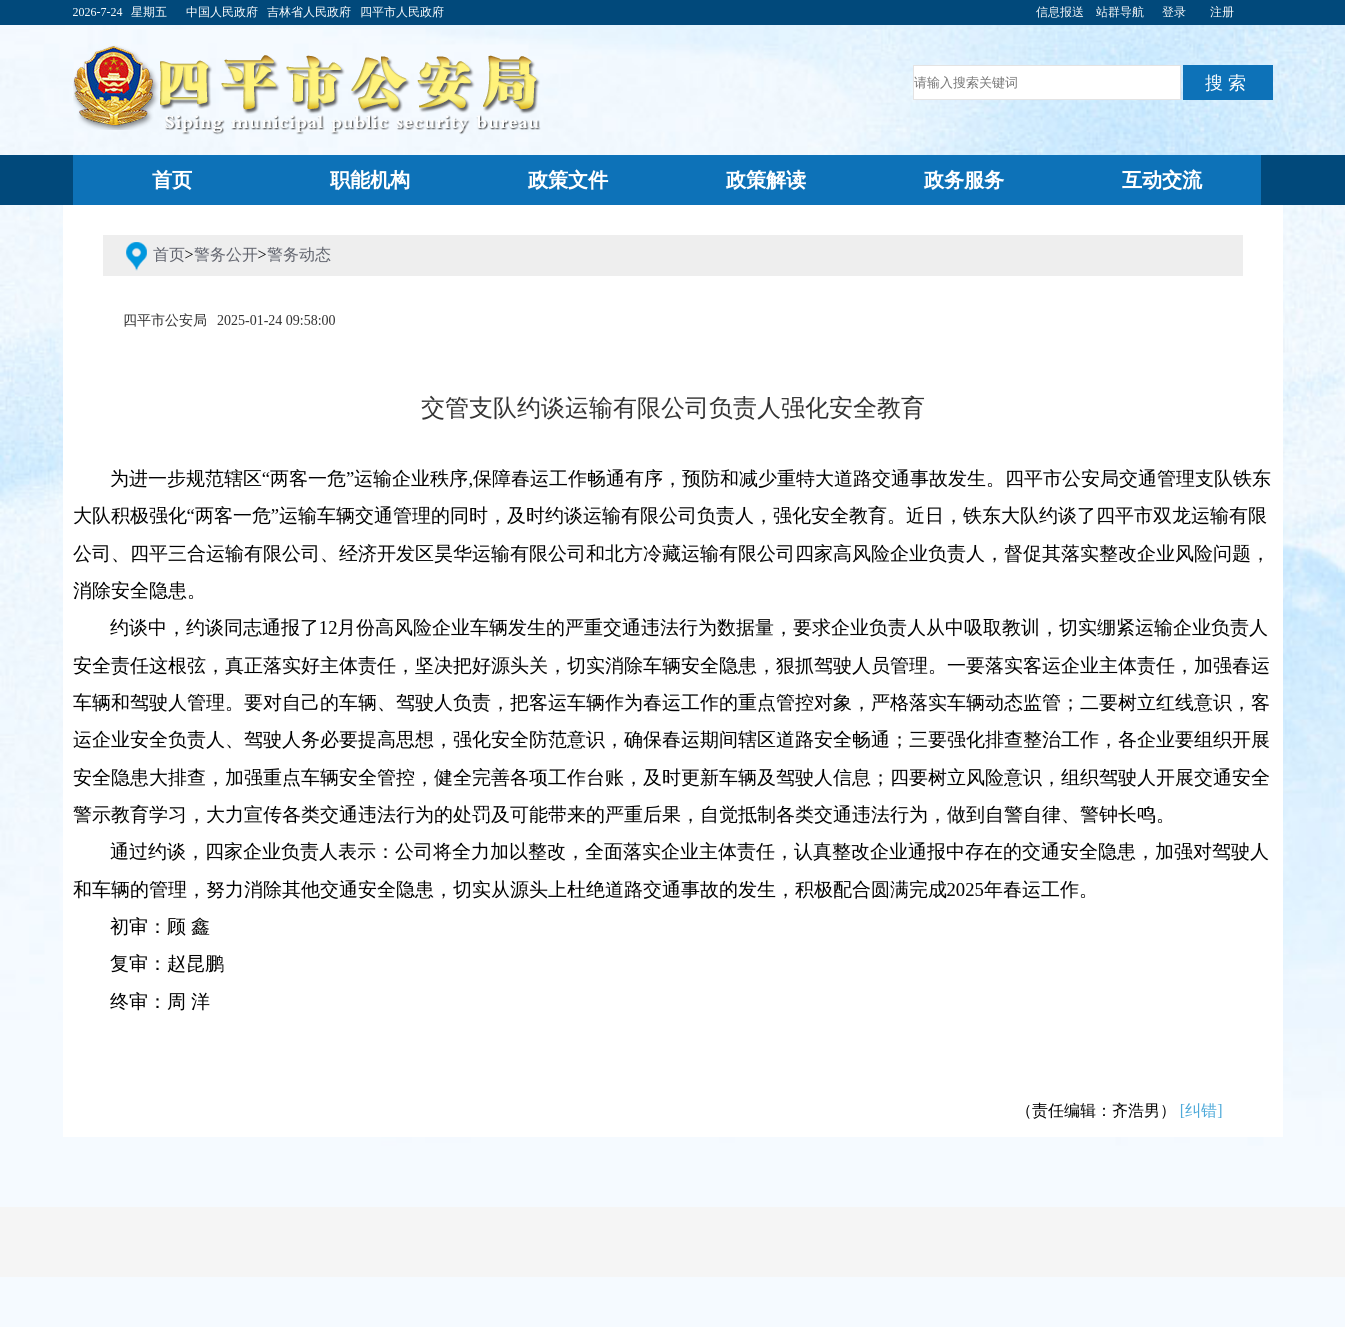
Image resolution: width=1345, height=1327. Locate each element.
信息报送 (1060, 12)
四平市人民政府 (402, 12)
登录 (1174, 12)
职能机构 (370, 180)
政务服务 (964, 180)
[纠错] (1201, 1110)
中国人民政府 (222, 12)
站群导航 (1120, 12)
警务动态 (299, 254)
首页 (172, 180)
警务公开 (226, 254)
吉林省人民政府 (309, 12)
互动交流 (1162, 180)
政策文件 (568, 180)
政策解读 (766, 180)
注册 (1222, 12)
